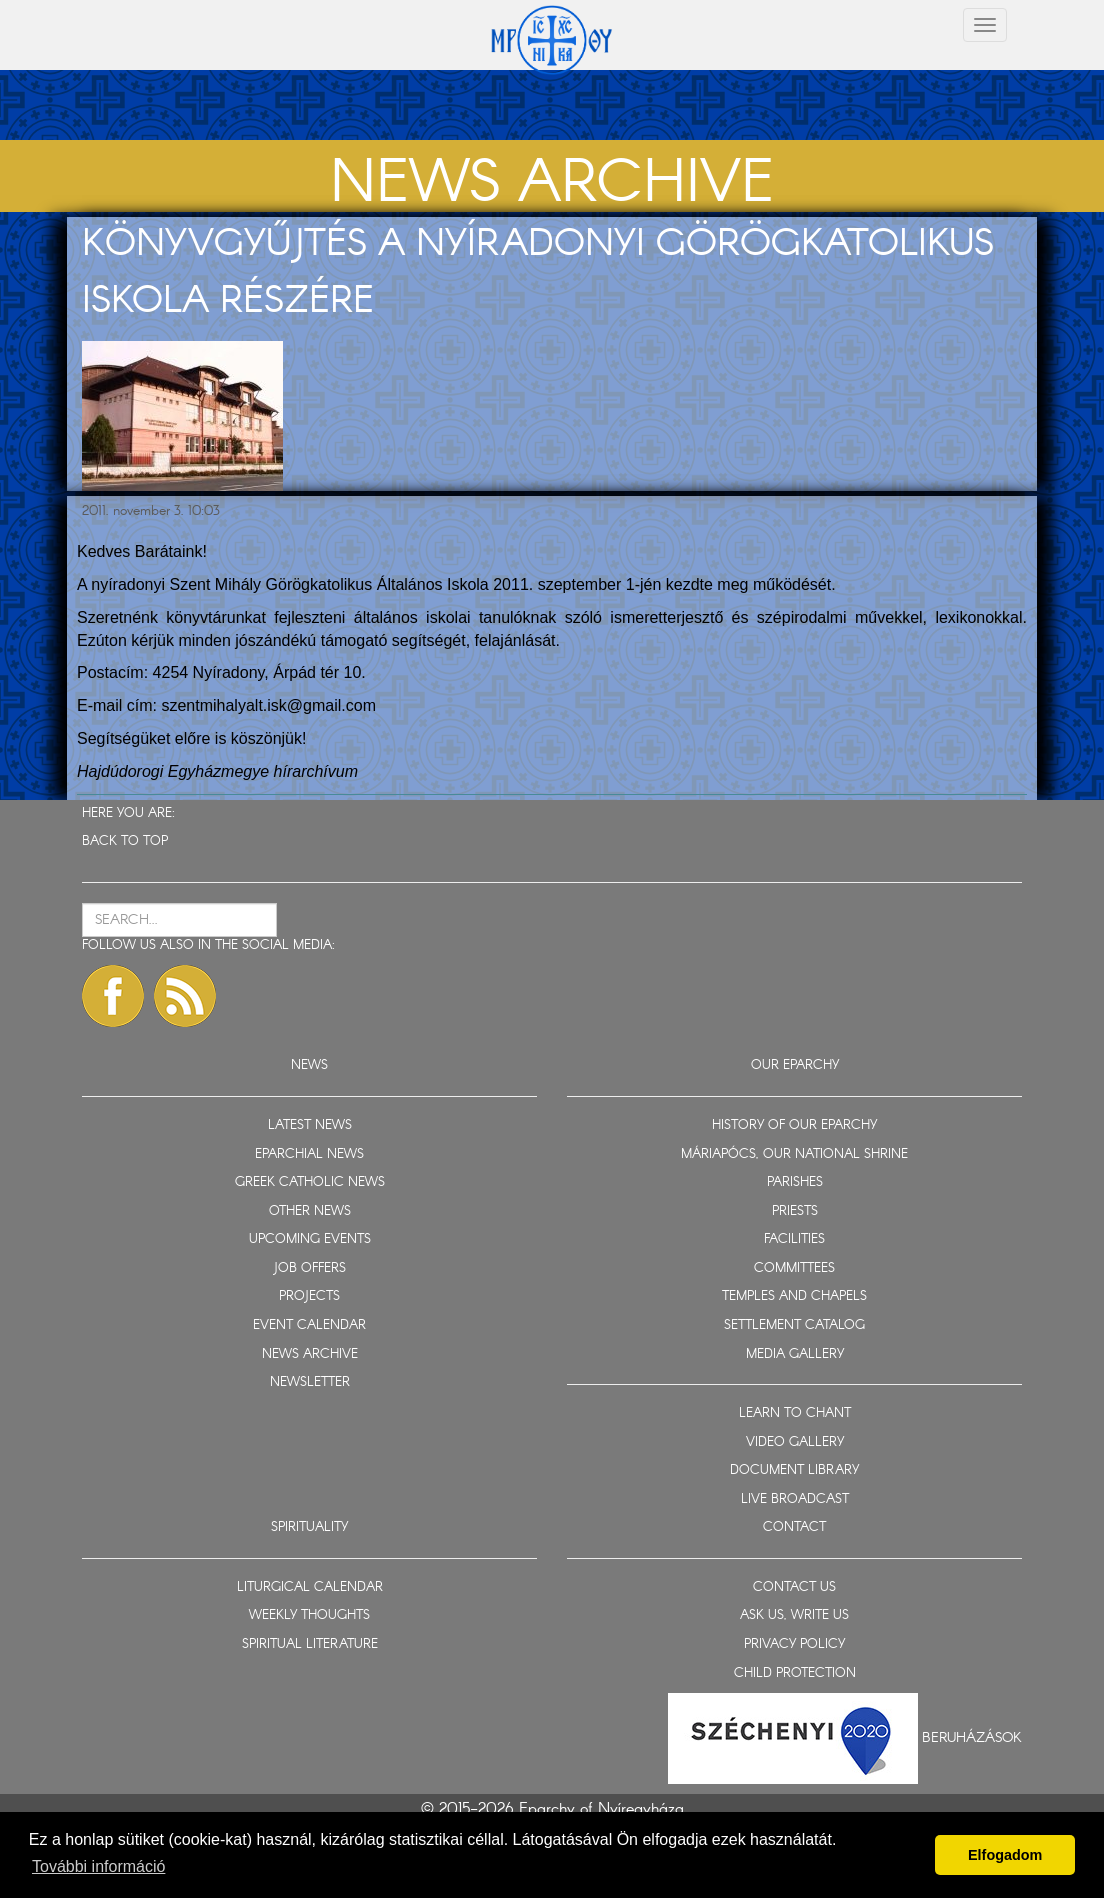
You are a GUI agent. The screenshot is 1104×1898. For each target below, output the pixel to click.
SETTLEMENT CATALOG (794, 1325)
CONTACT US (794, 1587)
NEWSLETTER (310, 1382)
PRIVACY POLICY (794, 1644)
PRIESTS (795, 1211)
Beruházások (972, 1738)
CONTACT (794, 1527)
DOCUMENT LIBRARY (794, 1470)
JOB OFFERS (309, 1268)
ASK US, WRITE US (794, 1615)
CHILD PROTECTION (795, 1673)
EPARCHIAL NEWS (309, 1154)
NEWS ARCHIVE (310, 1354)
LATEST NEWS (310, 1125)
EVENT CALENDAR (309, 1325)
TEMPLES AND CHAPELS (794, 1296)
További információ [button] (98, 1866)
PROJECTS (309, 1296)
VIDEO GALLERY (795, 1442)
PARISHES (795, 1182)
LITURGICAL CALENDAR (310, 1587)
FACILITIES (794, 1239)
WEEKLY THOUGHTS (309, 1615)
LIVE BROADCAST (795, 1499)
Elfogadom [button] (1005, 1855)
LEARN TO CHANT (795, 1413)
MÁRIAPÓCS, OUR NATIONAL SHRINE (794, 1154)
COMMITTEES (794, 1268)
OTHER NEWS (310, 1211)
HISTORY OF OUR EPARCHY (794, 1125)
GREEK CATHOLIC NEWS (310, 1182)
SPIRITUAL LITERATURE (310, 1644)
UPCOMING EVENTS (310, 1239)
